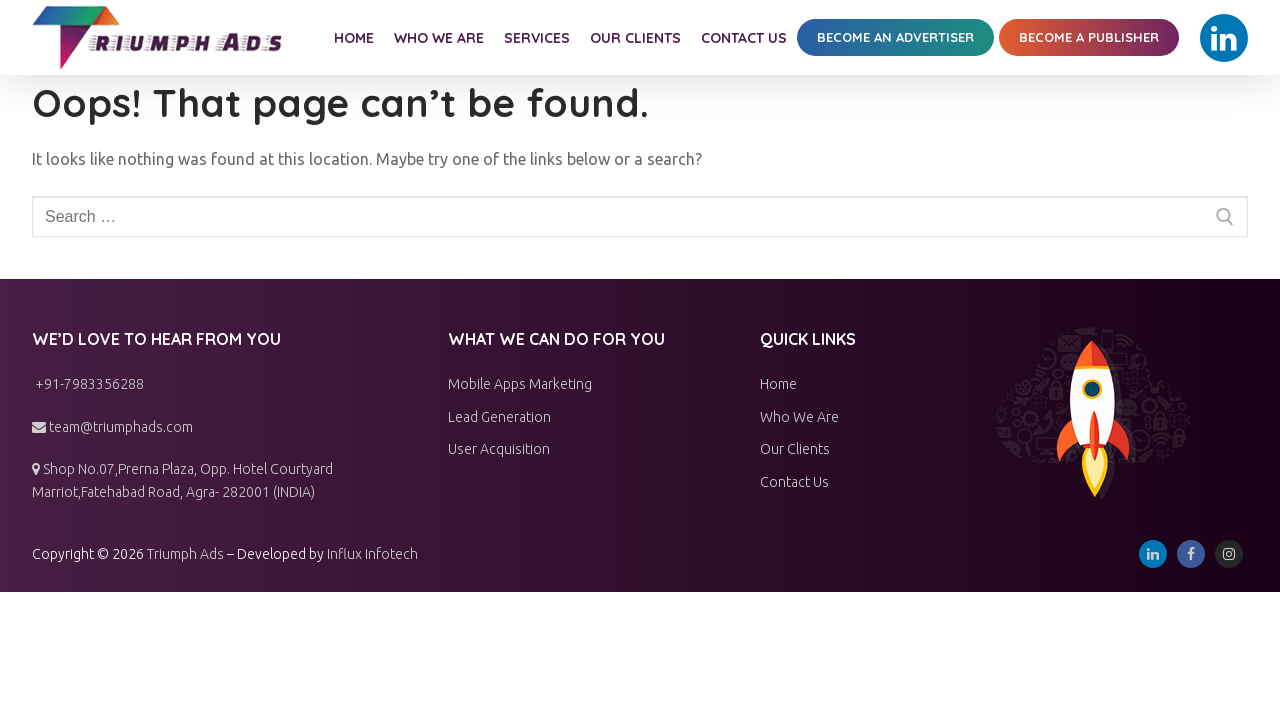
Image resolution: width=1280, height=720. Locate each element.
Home (778, 384)
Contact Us (794, 482)
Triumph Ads (185, 554)
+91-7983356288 (88, 384)
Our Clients (795, 449)
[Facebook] (1191, 554)
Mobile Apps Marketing (520, 384)
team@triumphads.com (112, 427)
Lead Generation (499, 417)
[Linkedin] (1224, 38)
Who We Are (799, 417)
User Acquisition (499, 449)
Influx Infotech (372, 554)
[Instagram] (1229, 554)
